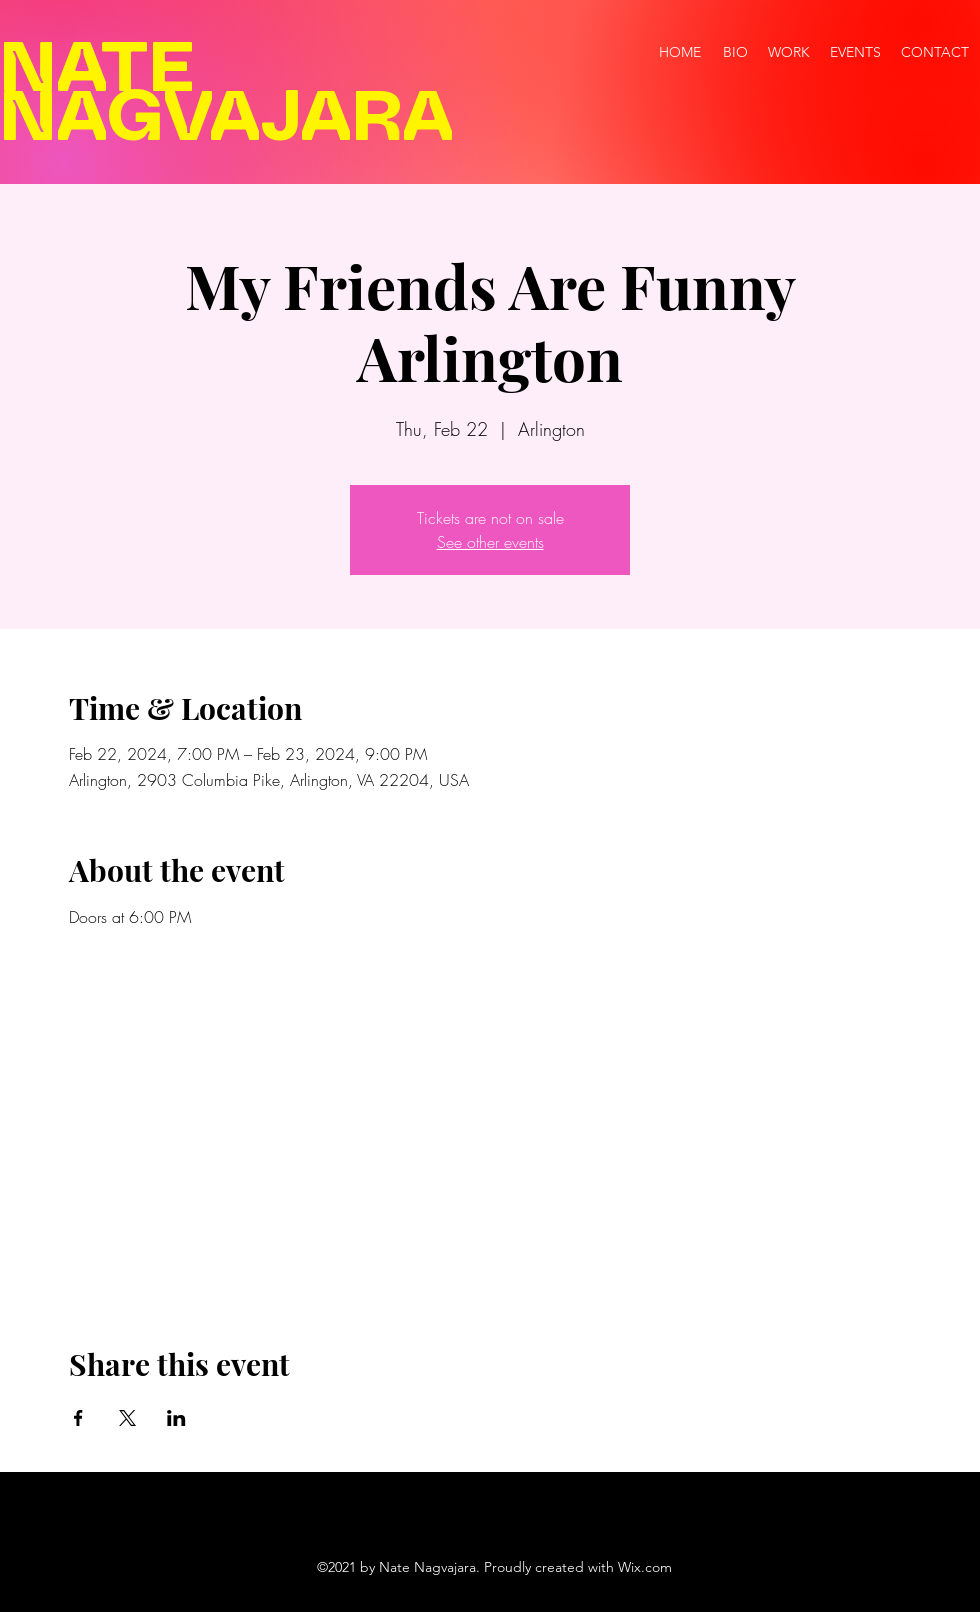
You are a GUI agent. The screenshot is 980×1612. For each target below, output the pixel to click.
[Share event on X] (127, 1418)
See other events (490, 542)
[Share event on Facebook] (78, 1418)
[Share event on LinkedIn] (176, 1418)
